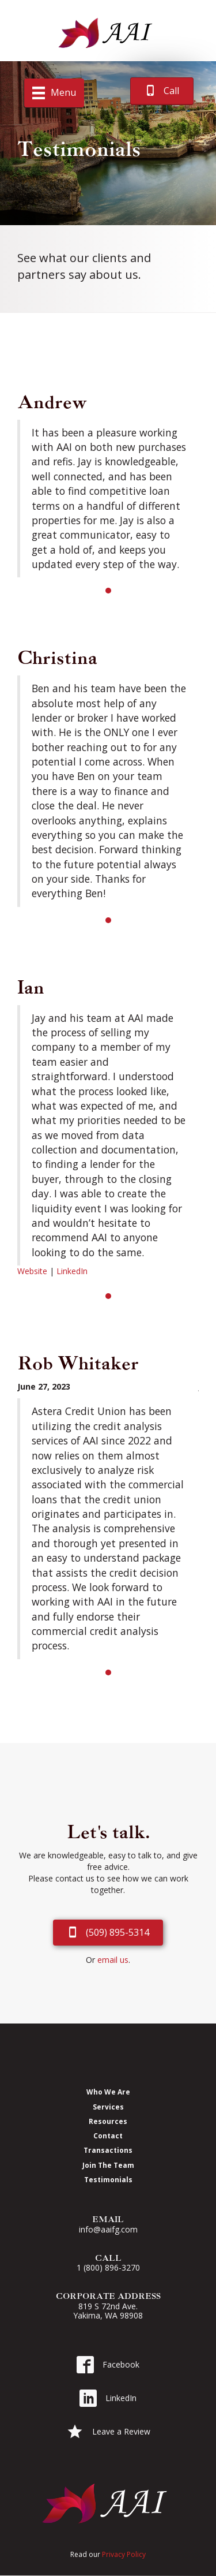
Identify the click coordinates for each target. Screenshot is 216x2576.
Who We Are (108, 2091)
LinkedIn (72, 1270)
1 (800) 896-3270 (108, 2267)
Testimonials (108, 2179)
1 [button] (108, 590)
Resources (108, 2121)
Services (108, 2106)
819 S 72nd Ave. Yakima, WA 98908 (108, 2311)
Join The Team (108, 2165)
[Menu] (54, 93)
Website (32, 1270)
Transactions (108, 2150)
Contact (108, 2135)
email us (112, 1959)
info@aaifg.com (108, 2229)
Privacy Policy (124, 2554)
